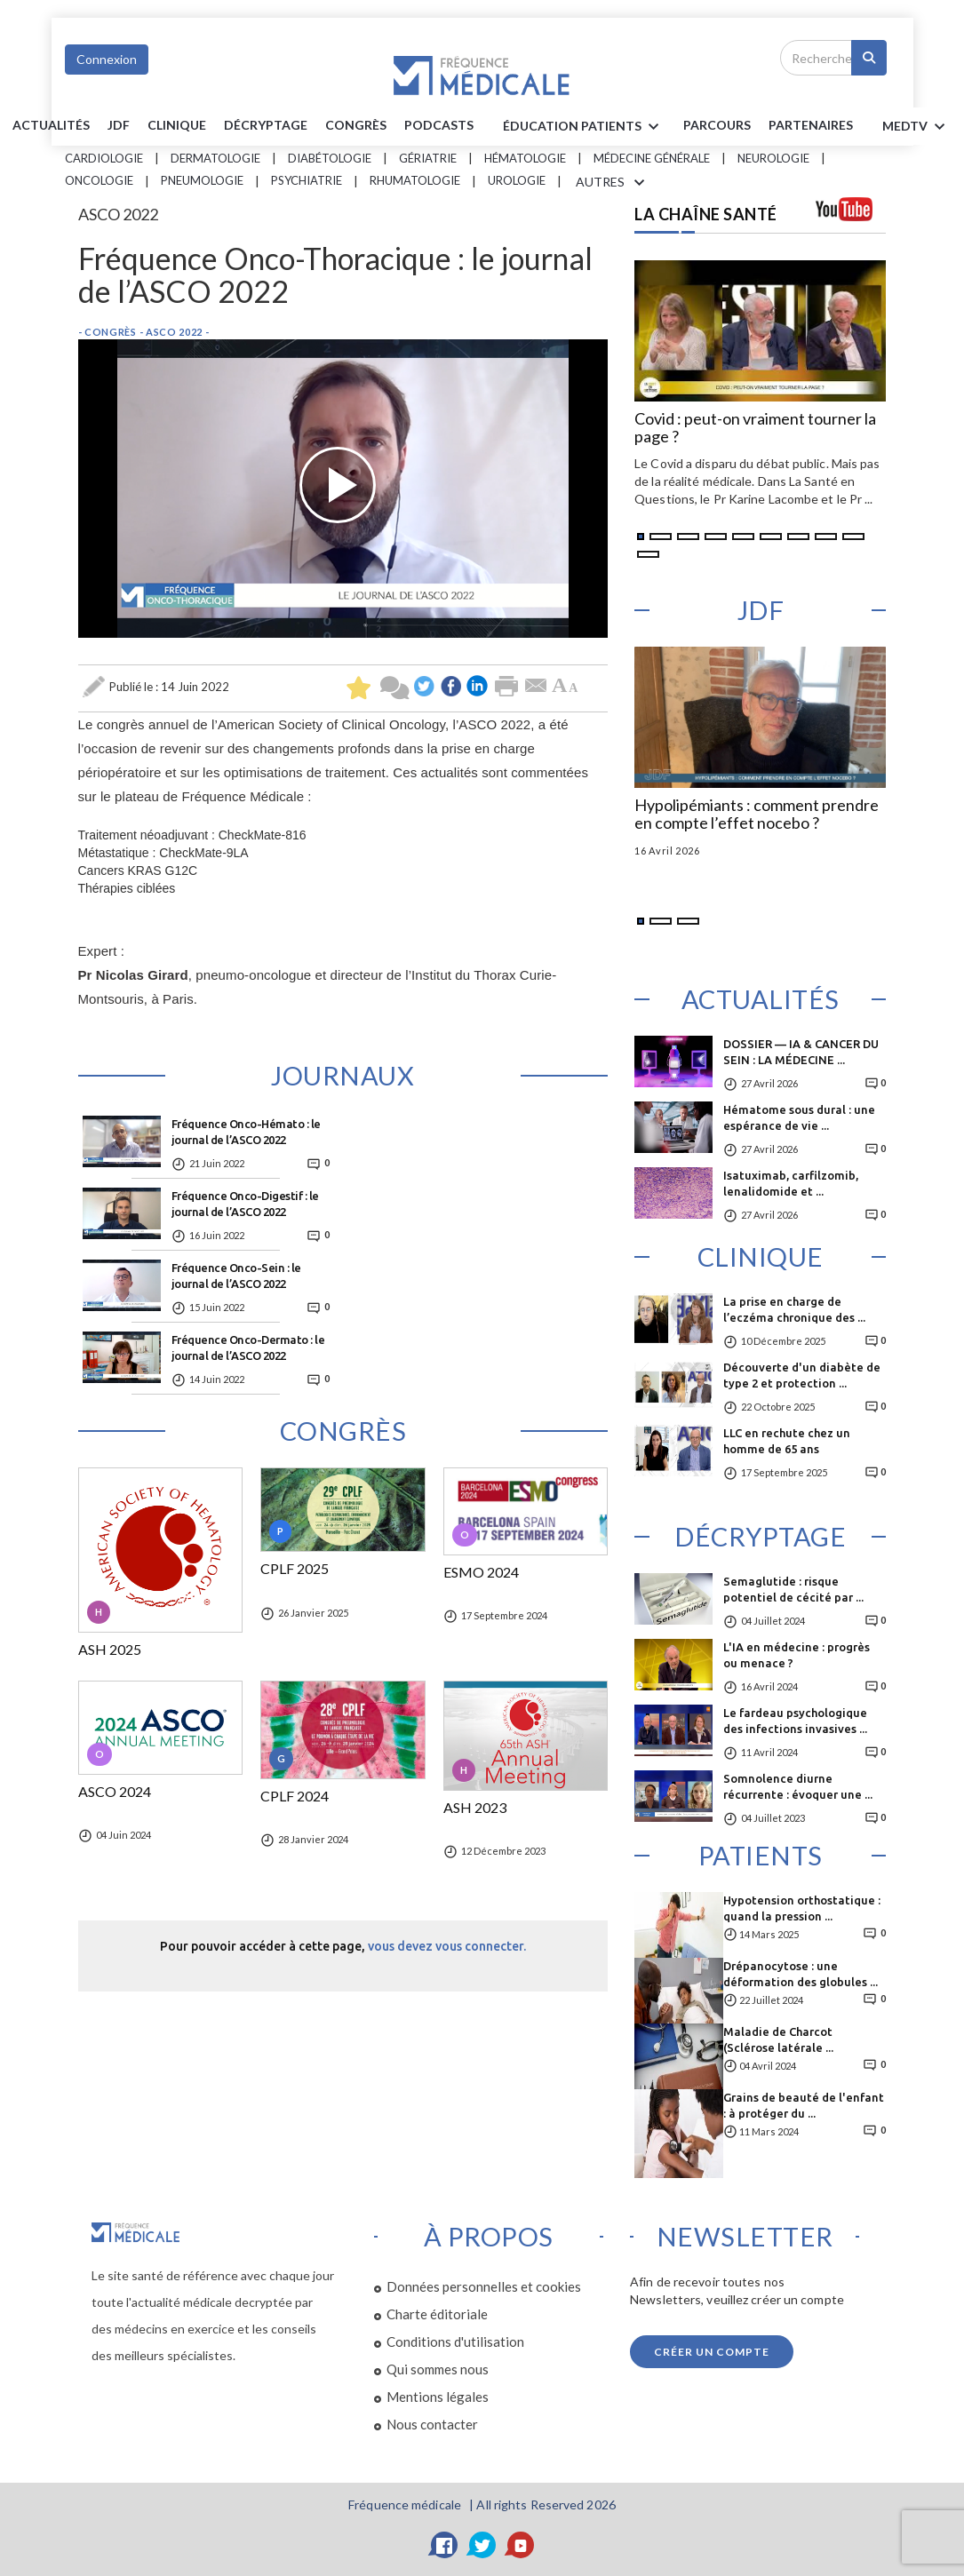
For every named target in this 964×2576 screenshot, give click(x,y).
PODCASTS (439, 124)
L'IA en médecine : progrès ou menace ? (796, 1655)
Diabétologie (329, 158)
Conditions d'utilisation (455, 2341)
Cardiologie (104, 158)
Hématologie (525, 158)
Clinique (176, 124)
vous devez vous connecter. (447, 1946)
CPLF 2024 (294, 1796)
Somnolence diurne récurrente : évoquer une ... (797, 1786)
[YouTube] (520, 2545)
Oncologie (99, 180)
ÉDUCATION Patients (584, 127)
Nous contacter (432, 2424)
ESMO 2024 (481, 1572)
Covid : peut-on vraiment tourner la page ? (755, 428)
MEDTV (916, 127)
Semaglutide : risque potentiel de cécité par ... (793, 1589)
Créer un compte (711, 2351)
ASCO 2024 (114, 1792)
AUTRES (613, 183)
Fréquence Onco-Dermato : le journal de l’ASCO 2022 (248, 1347)
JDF (119, 124)
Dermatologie (215, 158)
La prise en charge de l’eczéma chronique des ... (794, 1309)
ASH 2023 (474, 1808)
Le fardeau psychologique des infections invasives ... (795, 1720)
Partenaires (811, 124)
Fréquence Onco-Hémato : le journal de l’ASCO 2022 (246, 1131)
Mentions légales (437, 2397)
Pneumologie (202, 180)
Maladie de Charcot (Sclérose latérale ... (778, 2039)
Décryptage (265, 124)
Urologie (517, 180)
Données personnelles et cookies (483, 2286)
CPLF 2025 (294, 1569)
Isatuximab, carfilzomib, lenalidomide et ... (790, 1183)
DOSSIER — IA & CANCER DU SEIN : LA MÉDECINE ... (801, 1052)
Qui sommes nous (437, 2369)
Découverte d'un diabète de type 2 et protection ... (801, 1375)
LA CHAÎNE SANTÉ (705, 214)
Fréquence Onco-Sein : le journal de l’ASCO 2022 (236, 1275)
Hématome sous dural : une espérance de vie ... (799, 1117)
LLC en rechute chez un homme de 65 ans (786, 1441)
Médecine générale (652, 158)
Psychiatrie (306, 180)
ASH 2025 (109, 1650)
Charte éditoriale (437, 2314)
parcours (717, 124)
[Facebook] (444, 2545)
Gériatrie (428, 158)
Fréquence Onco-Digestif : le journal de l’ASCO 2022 (245, 1203)
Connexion (106, 59)
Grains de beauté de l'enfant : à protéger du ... (803, 2105)
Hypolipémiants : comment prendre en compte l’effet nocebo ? (756, 814)
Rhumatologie (415, 180)
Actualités (51, 124)
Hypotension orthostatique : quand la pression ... (801, 1908)
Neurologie (773, 158)
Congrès (355, 124)
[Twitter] (482, 2545)
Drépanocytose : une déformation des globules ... (800, 1974)
